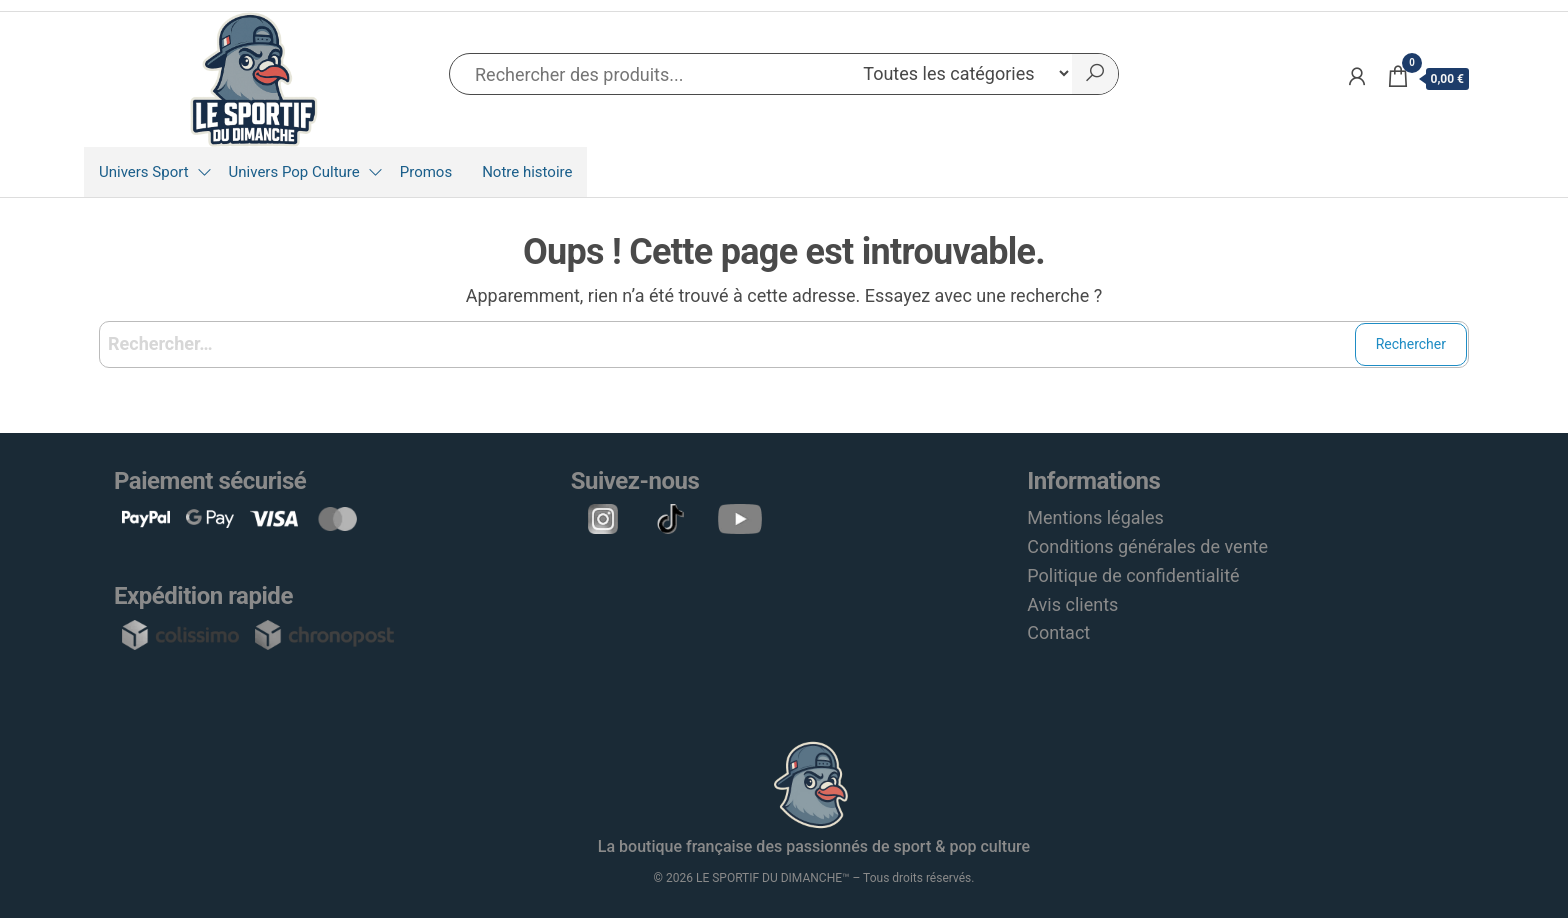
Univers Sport (144, 172)
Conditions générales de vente (1147, 546)
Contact (1058, 632)
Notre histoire (527, 172)
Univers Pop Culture (294, 172)
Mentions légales (1095, 517)
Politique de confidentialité (1133, 575)
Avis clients (1072, 604)
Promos (426, 172)
